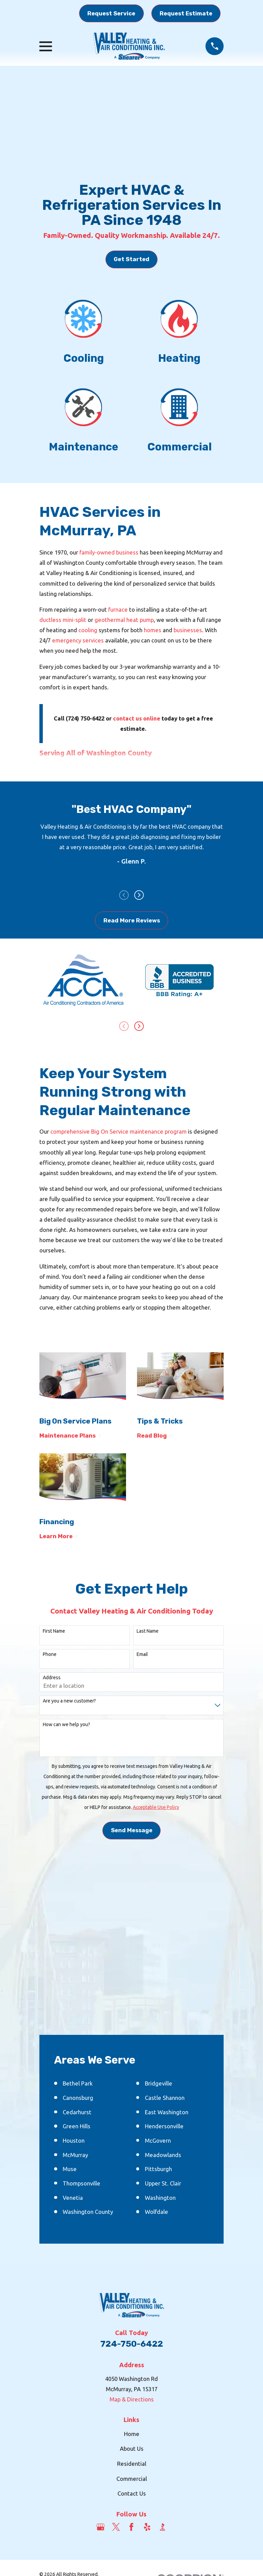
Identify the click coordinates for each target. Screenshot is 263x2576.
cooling (87, 630)
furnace (118, 609)
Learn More (58, 1537)
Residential (131, 2464)
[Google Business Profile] (100, 2528)
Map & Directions (132, 2400)
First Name (54, 1631)
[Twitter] (116, 2528)
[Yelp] (147, 2528)
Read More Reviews (131, 921)
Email (142, 1655)
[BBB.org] (162, 2528)
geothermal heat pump (124, 619)
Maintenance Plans (70, 1436)
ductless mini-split (62, 619)
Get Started (131, 259)
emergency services (78, 640)
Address (52, 1678)
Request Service (111, 13)
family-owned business (108, 552)
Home (131, 2434)
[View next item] (139, 896)
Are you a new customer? (69, 1701)
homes (153, 630)
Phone (50, 1655)
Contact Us (131, 2494)
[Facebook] (131, 2528)
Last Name (148, 1631)
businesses (188, 630)
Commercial (131, 2479)
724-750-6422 (131, 2344)
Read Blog (155, 1436)
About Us (131, 2449)
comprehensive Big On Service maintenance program (118, 1132)
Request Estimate (186, 13)
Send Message (131, 1830)
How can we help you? (66, 1724)
